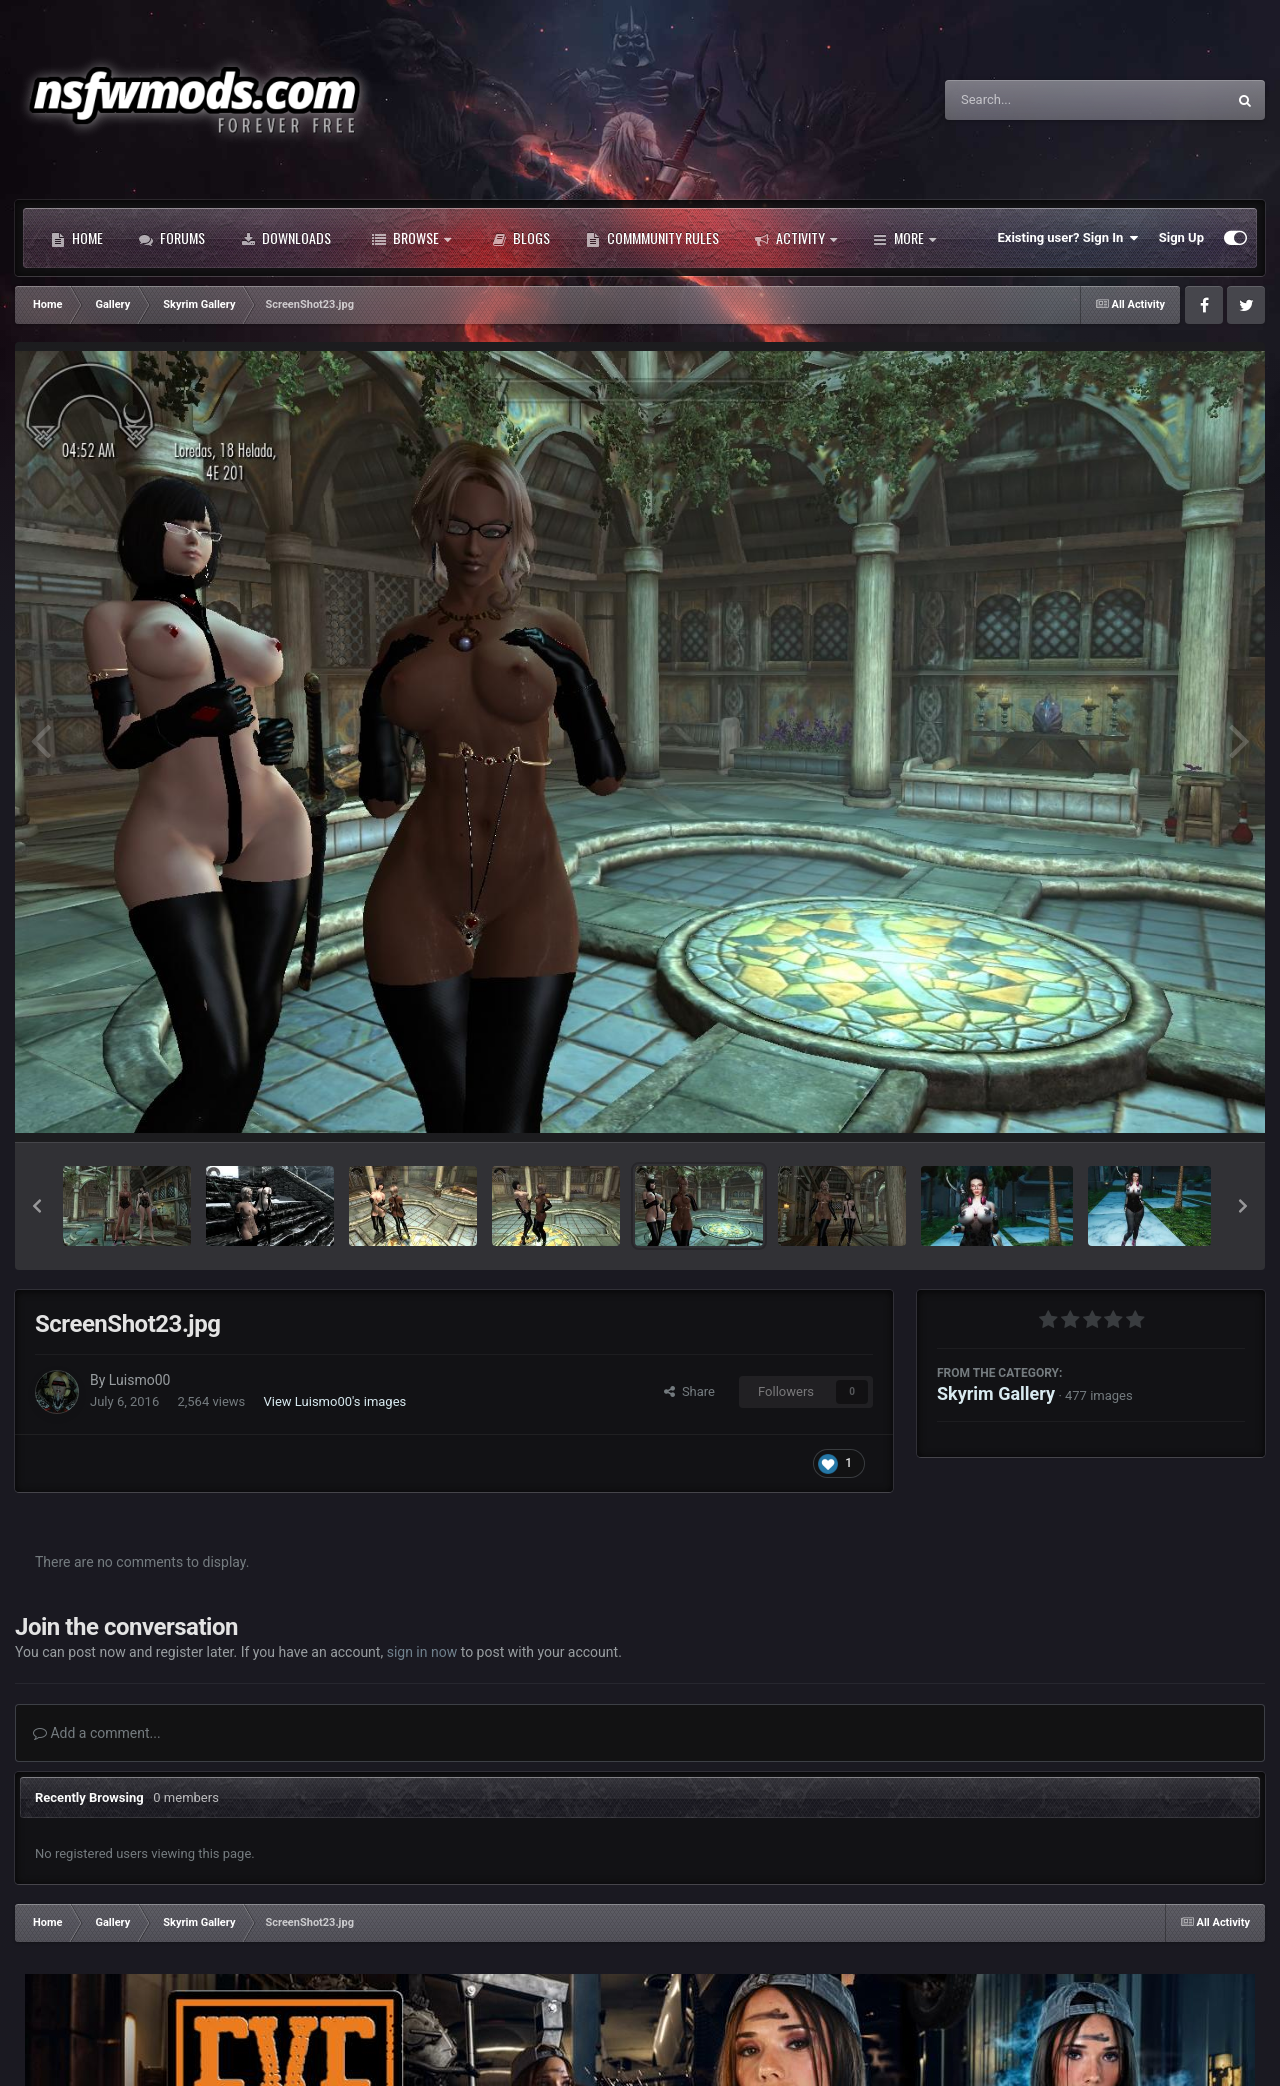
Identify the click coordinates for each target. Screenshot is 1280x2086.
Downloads (286, 238)
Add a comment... (97, 1733)
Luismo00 (140, 1380)
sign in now (422, 1652)
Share (689, 1391)
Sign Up (1181, 237)
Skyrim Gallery (996, 1393)
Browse (411, 238)
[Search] (1035, 100)
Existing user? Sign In (1068, 238)
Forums (172, 238)
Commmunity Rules (652, 238)
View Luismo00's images (335, 1401)
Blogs (521, 238)
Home (77, 238)
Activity (796, 238)
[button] (37, 1206)
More (904, 238)
